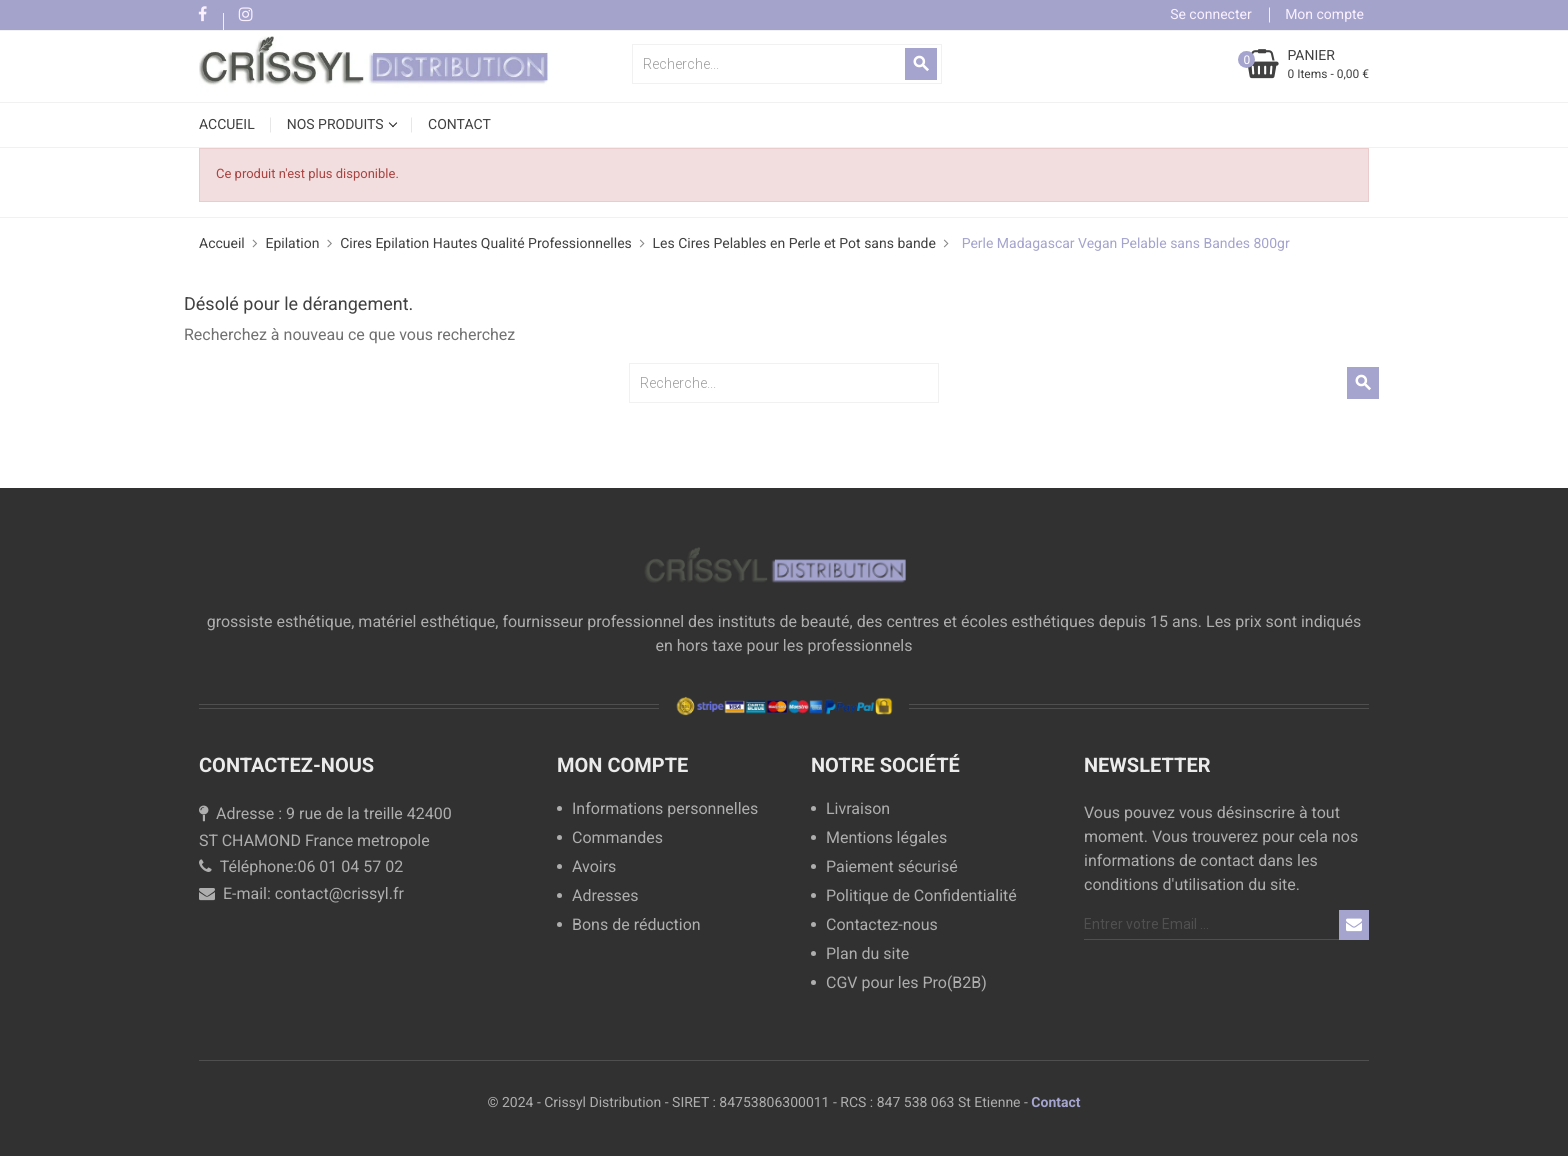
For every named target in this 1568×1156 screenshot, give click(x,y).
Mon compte (622, 765)
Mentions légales (886, 838)
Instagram (245, 15)
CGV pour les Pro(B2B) (906, 983)
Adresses (605, 896)
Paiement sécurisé (892, 867)
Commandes (617, 838)
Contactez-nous (882, 925)
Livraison (858, 809)
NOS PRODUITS (337, 125)
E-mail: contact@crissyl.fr (301, 893)
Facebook (202, 15)
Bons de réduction (636, 925)
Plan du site (867, 954)
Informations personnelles (665, 809)
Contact (1055, 1103)
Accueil (227, 125)
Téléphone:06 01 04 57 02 (301, 866)
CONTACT (459, 125)
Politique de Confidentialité (921, 896)
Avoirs (594, 867)
